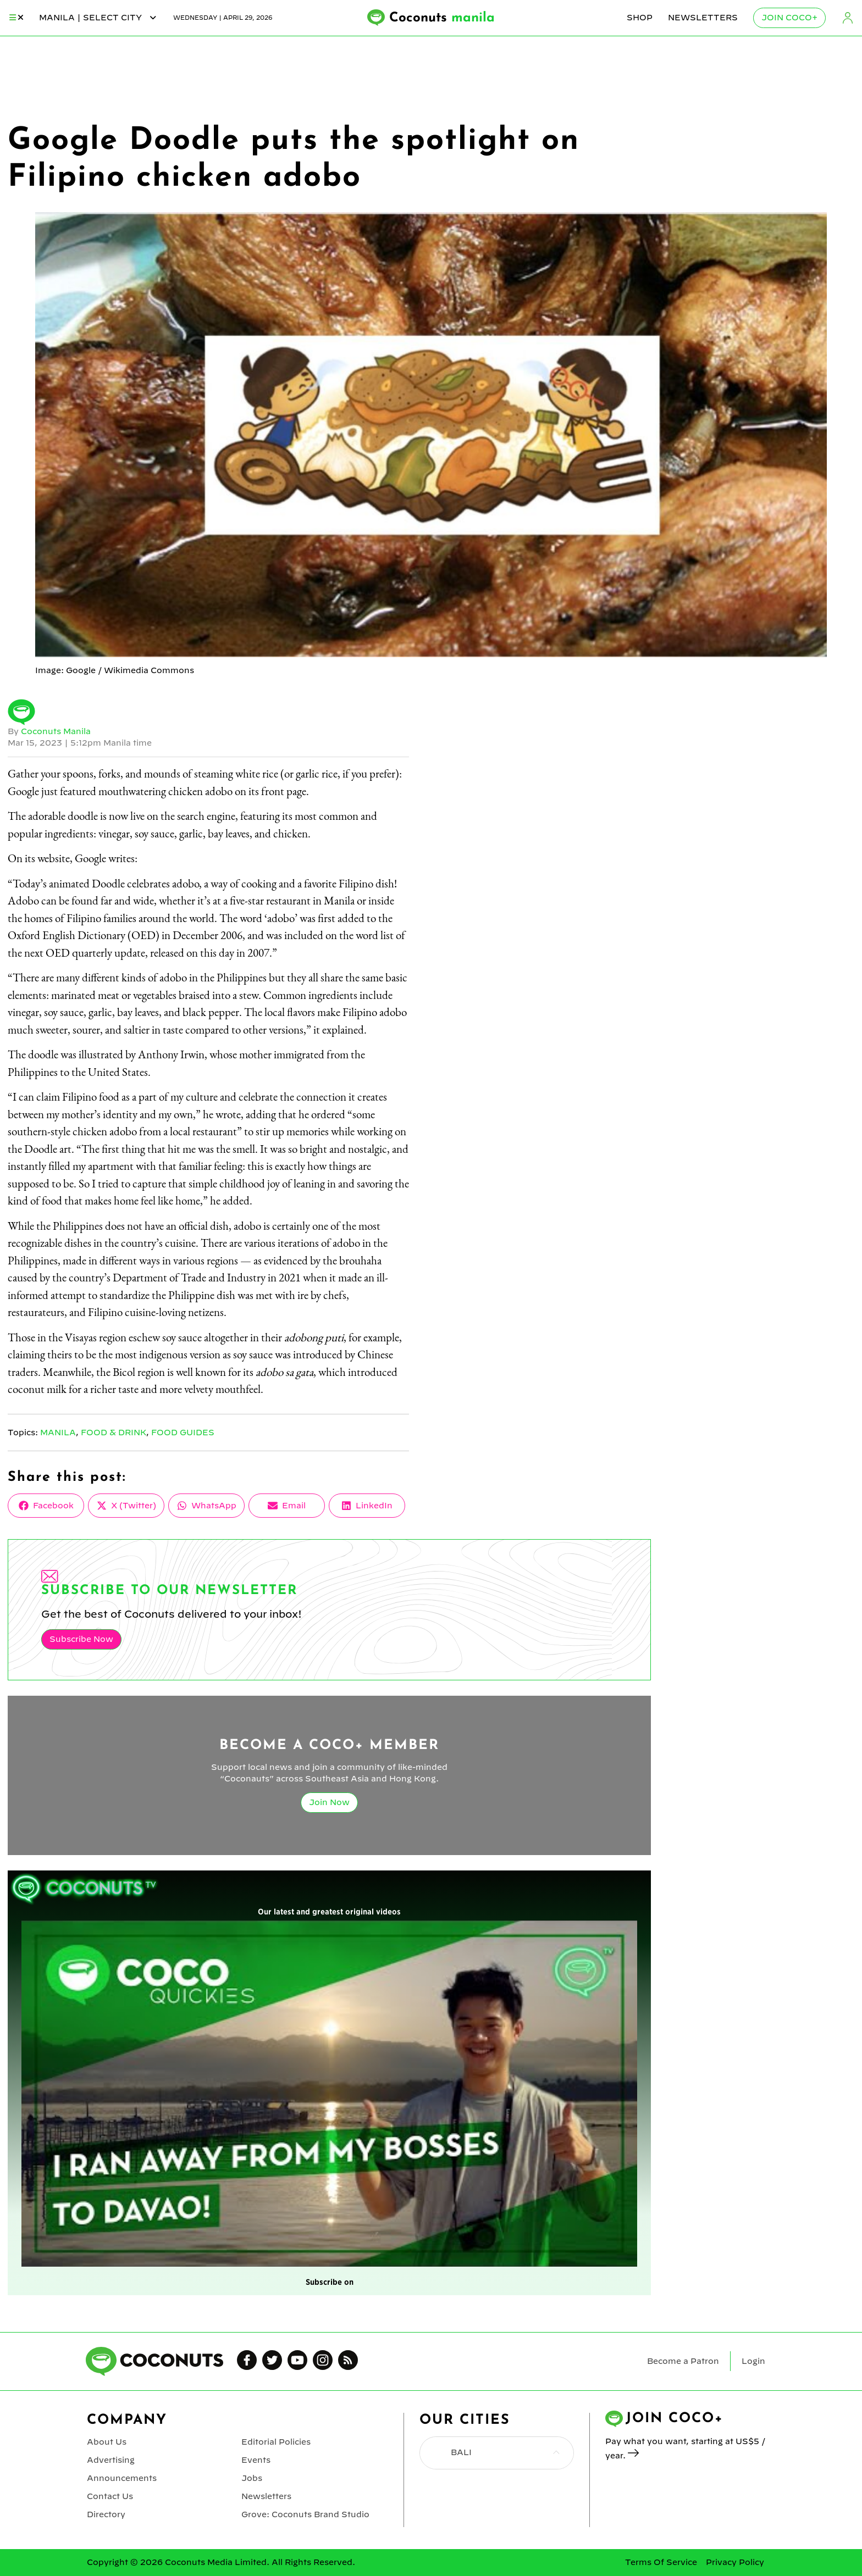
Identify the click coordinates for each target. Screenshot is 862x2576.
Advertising (111, 2460)
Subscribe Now (81, 1639)
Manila (58, 1432)
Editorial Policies (276, 2442)
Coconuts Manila (56, 731)
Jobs (251, 2478)
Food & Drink (113, 1432)
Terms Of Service (661, 2562)
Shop (640, 17)
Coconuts (442, 18)
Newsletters (703, 17)
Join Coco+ (789, 17)
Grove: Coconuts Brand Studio (305, 2514)
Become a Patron (683, 2361)
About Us (106, 2442)
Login (847, 18)
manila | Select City (98, 17)
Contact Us (110, 2496)
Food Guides (182, 1432)
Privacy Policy (735, 2562)
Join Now (329, 1802)
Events (255, 2460)
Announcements (122, 2478)
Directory (106, 2514)
